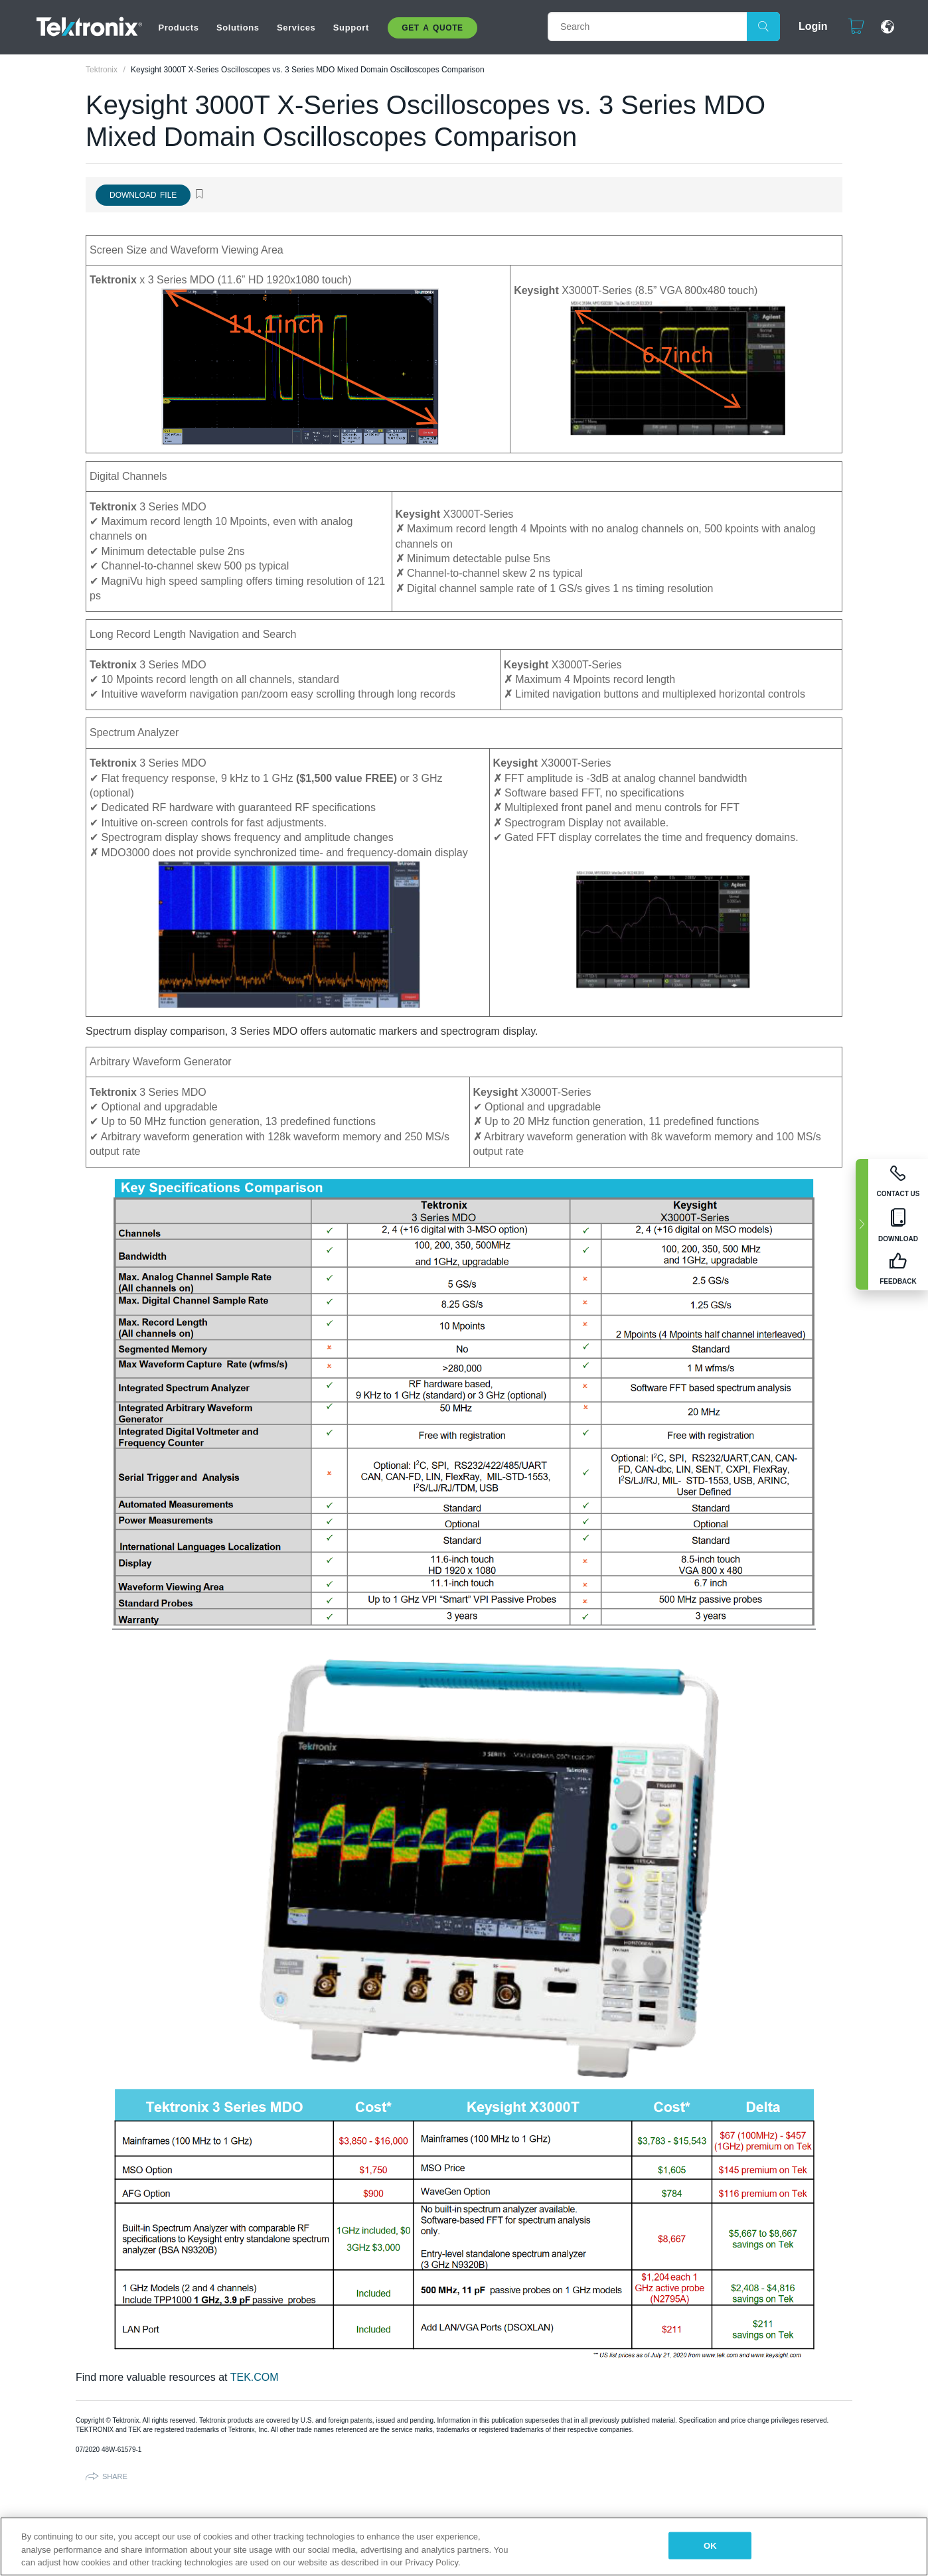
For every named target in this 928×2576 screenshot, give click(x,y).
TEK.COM (254, 2377)
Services (296, 28)
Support (351, 28)
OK (710, 2545)
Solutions (238, 28)
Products (178, 28)
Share (114, 2476)
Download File (143, 195)
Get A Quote (432, 28)
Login (807, 26)
